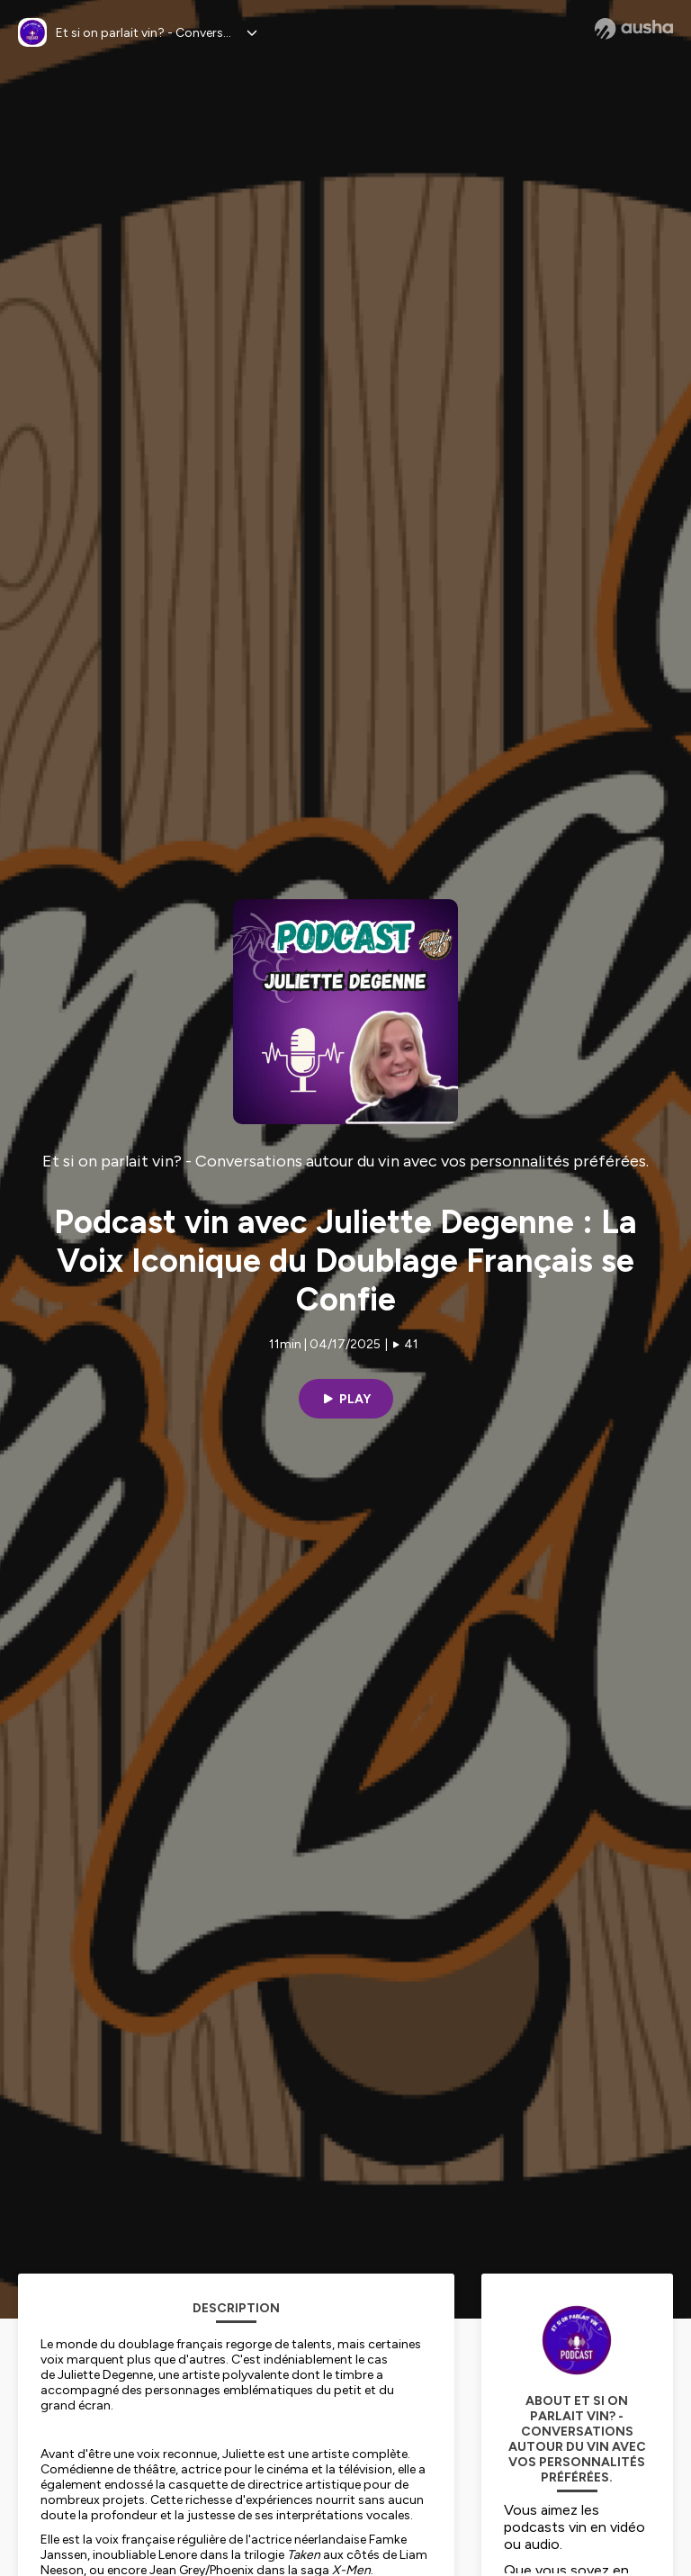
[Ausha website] (634, 29)
